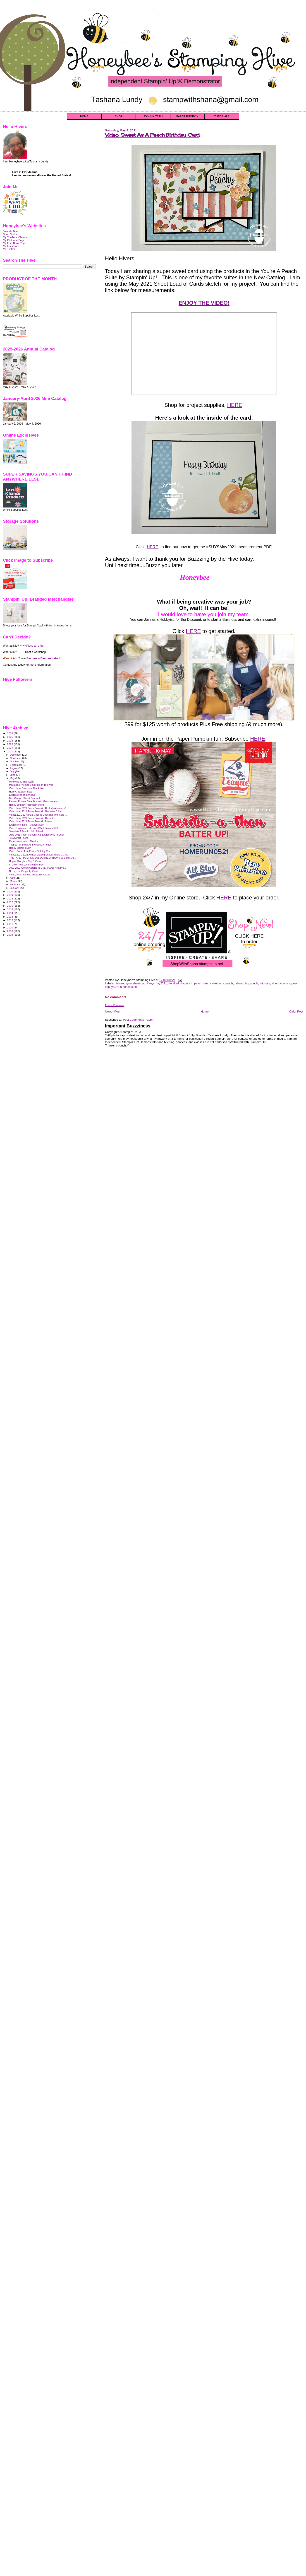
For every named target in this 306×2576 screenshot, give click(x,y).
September (16, 765)
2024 (10, 740)
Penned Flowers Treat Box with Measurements (34, 801)
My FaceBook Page (14, 243)
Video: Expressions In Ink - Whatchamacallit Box (34, 828)
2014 (10, 912)
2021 (10, 751)
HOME (84, 116)
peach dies (201, 983)
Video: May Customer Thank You (26, 788)
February (15, 884)
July (12, 771)
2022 (10, 747)
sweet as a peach (221, 983)
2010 (10, 927)
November (16, 758)
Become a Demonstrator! (43, 658)
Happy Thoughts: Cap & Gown (25, 861)
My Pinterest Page (14, 240)
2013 (10, 916)
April (13, 877)
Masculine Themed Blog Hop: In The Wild (31, 784)
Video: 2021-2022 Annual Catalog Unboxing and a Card (38, 854)
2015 (10, 909)
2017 (10, 902)
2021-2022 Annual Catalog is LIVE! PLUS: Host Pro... (37, 867)
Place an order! (35, 645)
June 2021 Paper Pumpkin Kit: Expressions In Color (36, 834)
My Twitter (9, 248)
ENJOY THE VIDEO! (204, 303)
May (12, 778)
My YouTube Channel (15, 237)
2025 (10, 736)
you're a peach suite (124, 986)
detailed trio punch (180, 983)
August (14, 768)
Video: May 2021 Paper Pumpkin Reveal (30, 821)
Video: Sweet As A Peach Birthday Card (152, 135)
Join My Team (11, 231)
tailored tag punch (246, 983)
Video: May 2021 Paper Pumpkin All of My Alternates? (37, 808)
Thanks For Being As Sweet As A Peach (30, 844)
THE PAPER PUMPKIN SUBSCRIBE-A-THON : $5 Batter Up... (42, 857)
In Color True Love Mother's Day (26, 864)
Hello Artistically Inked (20, 791)
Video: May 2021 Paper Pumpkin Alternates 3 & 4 (35, 811)
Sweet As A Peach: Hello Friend (26, 831)
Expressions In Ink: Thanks (23, 841)
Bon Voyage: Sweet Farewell (24, 798)
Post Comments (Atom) (138, 1019)
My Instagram (11, 245)
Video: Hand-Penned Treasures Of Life (29, 874)
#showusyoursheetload (130, 983)
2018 (10, 898)
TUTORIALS (221, 116)
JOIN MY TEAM (153, 116)
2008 (10, 934)
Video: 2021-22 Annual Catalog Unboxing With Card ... (38, 814)
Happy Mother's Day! (20, 847)
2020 (10, 891)
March (14, 881)
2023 (10, 744)
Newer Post (112, 1011)
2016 (10, 905)
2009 (10, 931)
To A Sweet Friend (18, 837)
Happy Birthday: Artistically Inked (26, 804)
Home (205, 1011)
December (16, 754)
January (15, 888)
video (275, 983)
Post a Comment (114, 1005)
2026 (10, 733)
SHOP (118, 116)
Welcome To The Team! (21, 781)
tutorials (265, 983)
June (13, 774)
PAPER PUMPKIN (187, 116)
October (15, 761)
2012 (10, 920)
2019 (10, 894)
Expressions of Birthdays (22, 794)
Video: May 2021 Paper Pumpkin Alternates (32, 818)
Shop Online (10, 234)
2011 (10, 923)
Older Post (296, 1011)
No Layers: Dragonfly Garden (24, 871)
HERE (234, 405)
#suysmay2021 (157, 983)
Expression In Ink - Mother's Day (26, 824)
